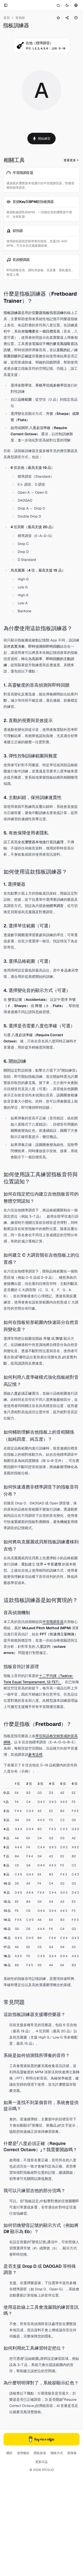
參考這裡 (35, 1855)
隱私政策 (40, 2553)
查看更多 (71, 261)
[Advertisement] (41, 47)
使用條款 (23, 2553)
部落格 (72, 2553)
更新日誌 (41, 2562)
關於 (9, 2553)
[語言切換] (75, 5)
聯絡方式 (57, 2553)
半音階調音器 (53, 1722)
